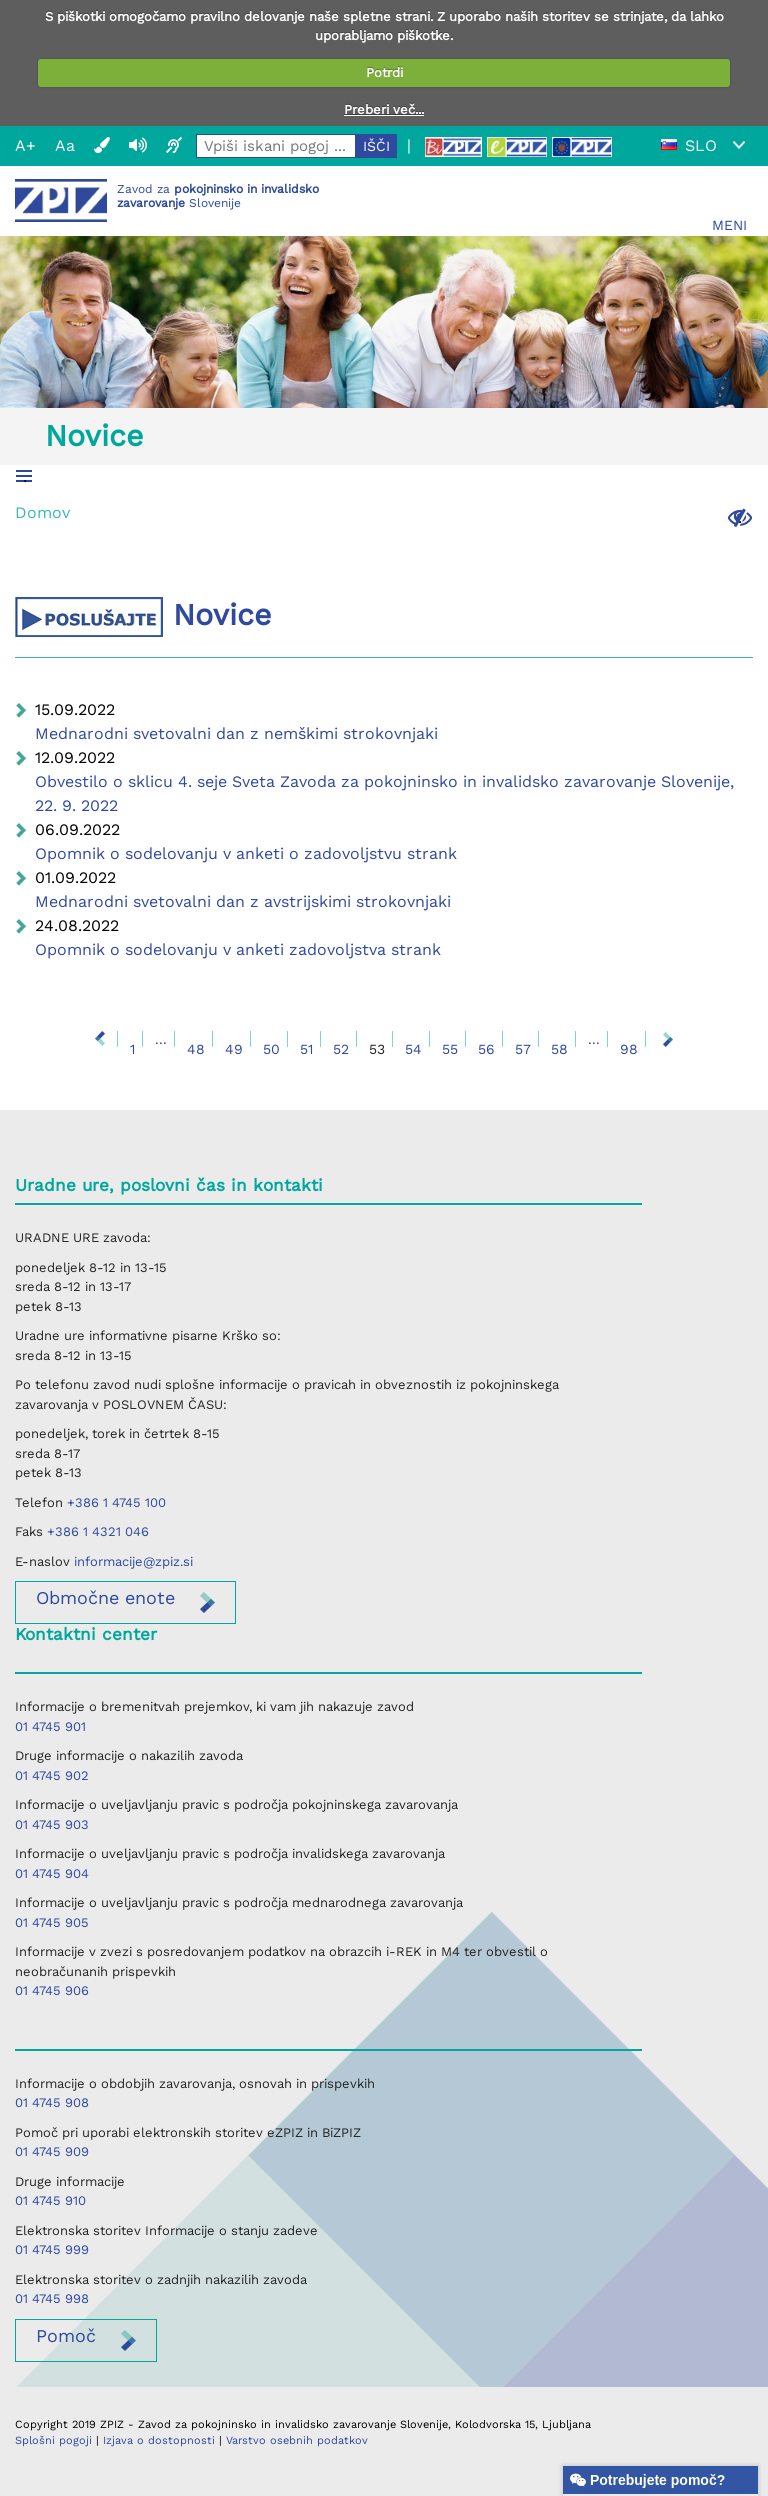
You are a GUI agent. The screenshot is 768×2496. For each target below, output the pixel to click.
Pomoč (66, 2335)
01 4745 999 (52, 2249)
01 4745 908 (52, 2102)
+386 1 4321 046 (98, 1531)
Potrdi (384, 72)
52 (341, 1049)
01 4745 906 (52, 1990)
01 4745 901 (50, 1726)
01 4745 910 (50, 2200)
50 (271, 1049)
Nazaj (100, 1039)
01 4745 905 (52, 1922)
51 (306, 1049)
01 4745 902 (52, 1775)
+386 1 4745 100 (116, 1502)
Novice (94, 435)
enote (105, 1597)
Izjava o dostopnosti (159, 2440)
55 (450, 1049)
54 (413, 1049)
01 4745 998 (52, 2298)
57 (523, 1049)
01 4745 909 (52, 2151)
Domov (42, 512)
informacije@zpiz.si (133, 1561)
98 (629, 1049)
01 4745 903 (52, 1824)
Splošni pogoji (53, 2440)
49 (234, 1049)
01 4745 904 (52, 1873)
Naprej (668, 1039)
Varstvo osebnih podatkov (297, 2440)
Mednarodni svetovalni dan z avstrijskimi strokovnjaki (243, 901)
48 (196, 1049)
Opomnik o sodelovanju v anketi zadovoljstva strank (238, 949)
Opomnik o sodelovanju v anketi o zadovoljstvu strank (246, 853)
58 (559, 1049)
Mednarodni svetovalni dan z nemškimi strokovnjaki (236, 733)
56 (486, 1049)
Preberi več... (384, 109)
